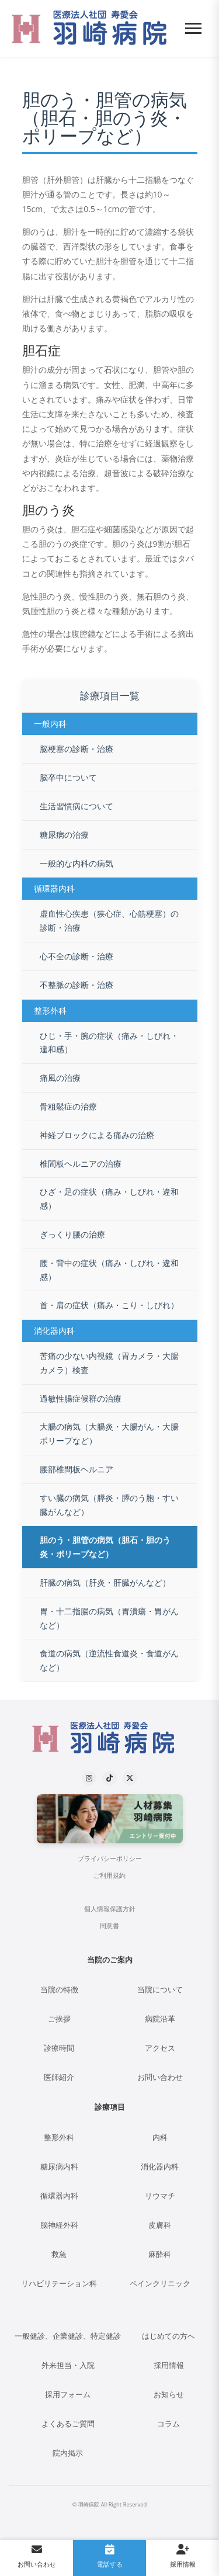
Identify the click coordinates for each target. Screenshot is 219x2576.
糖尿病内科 (59, 2167)
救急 (59, 2254)
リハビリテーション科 (59, 2284)
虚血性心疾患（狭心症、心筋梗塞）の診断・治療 (109, 920)
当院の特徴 (59, 1990)
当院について (160, 1990)
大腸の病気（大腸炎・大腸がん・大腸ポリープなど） (109, 1433)
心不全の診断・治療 (76, 956)
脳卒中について (68, 777)
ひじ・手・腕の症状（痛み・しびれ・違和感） (109, 1042)
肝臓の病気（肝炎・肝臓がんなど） (105, 1582)
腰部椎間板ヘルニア (76, 1469)
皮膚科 (159, 2225)
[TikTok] (109, 1778)
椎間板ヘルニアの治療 (80, 1163)
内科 (160, 2137)
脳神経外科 (59, 2225)
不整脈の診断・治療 (76, 984)
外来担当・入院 (68, 2365)
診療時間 (59, 2048)
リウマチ (160, 2196)
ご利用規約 (109, 1875)
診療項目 (110, 2107)
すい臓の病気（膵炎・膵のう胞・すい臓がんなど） (109, 1504)
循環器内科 (59, 2196)
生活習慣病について (76, 806)
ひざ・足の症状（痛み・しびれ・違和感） (109, 1198)
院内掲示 (68, 2453)
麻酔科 (159, 2254)
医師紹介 (59, 2077)
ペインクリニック (160, 2284)
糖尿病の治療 (64, 834)
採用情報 (169, 2365)
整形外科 (59, 2137)
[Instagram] (89, 1778)
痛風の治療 (60, 1077)
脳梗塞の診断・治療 (76, 748)
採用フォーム (68, 2395)
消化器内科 (160, 2167)
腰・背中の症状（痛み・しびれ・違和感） (109, 1269)
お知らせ (169, 2395)
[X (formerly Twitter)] (130, 1778)
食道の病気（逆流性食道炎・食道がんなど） (109, 1660)
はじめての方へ (168, 2336)
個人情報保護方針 (109, 1909)
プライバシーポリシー (110, 1858)
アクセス (160, 2048)
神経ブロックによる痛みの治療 (97, 1134)
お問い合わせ (160, 2077)
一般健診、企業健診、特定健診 (68, 2336)
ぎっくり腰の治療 (72, 1234)
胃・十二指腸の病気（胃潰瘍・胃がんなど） (109, 1618)
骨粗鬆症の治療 (68, 1106)
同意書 (109, 1926)
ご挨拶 (59, 2019)
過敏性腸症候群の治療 (80, 1398)
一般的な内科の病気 (76, 863)
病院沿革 (160, 2019)
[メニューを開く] (193, 28)
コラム (168, 2424)
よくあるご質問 (68, 2424)
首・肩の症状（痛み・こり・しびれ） (109, 1304)
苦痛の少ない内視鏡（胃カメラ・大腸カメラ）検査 (109, 1362)
